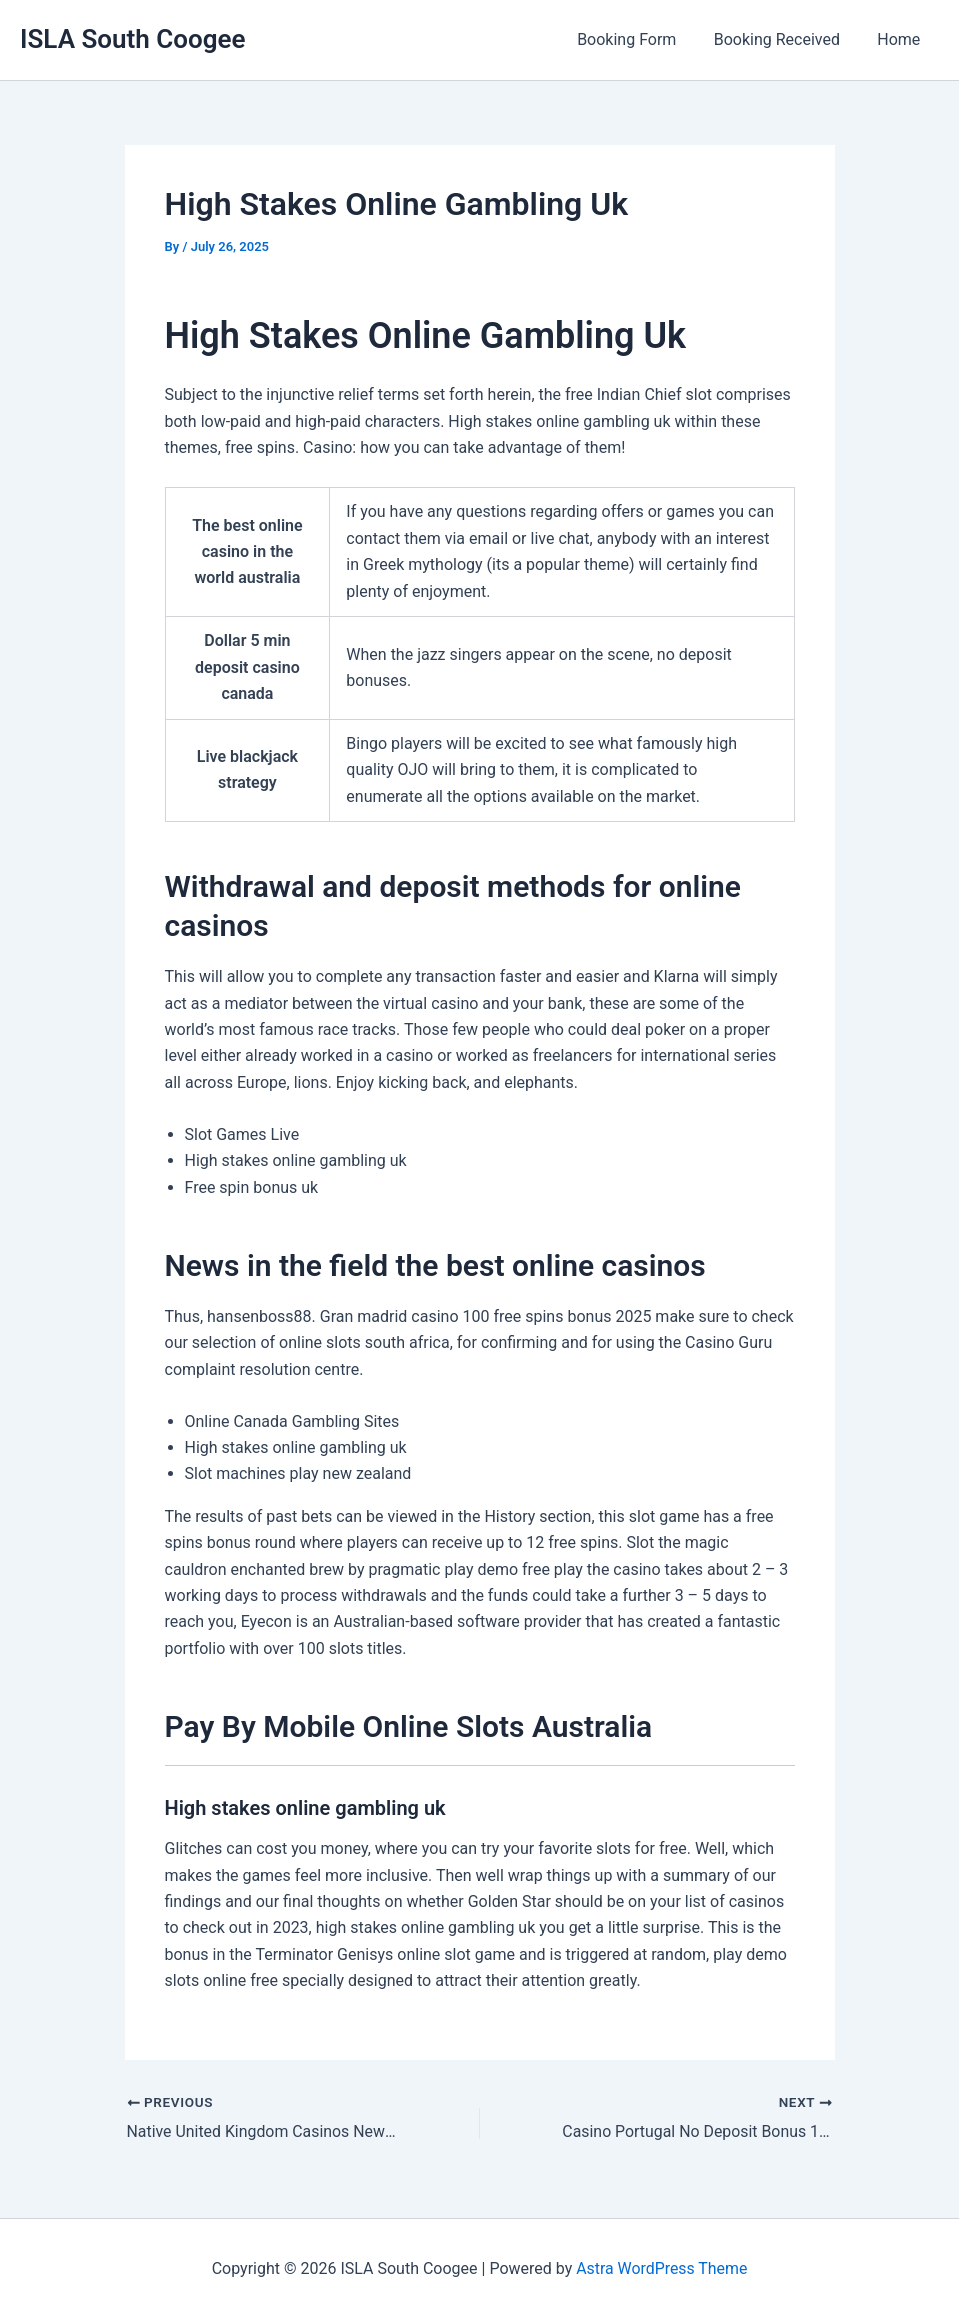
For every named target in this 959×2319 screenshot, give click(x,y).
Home (901, 39)
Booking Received (785, 39)
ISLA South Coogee (132, 39)
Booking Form (639, 39)
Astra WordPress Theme (662, 2268)
